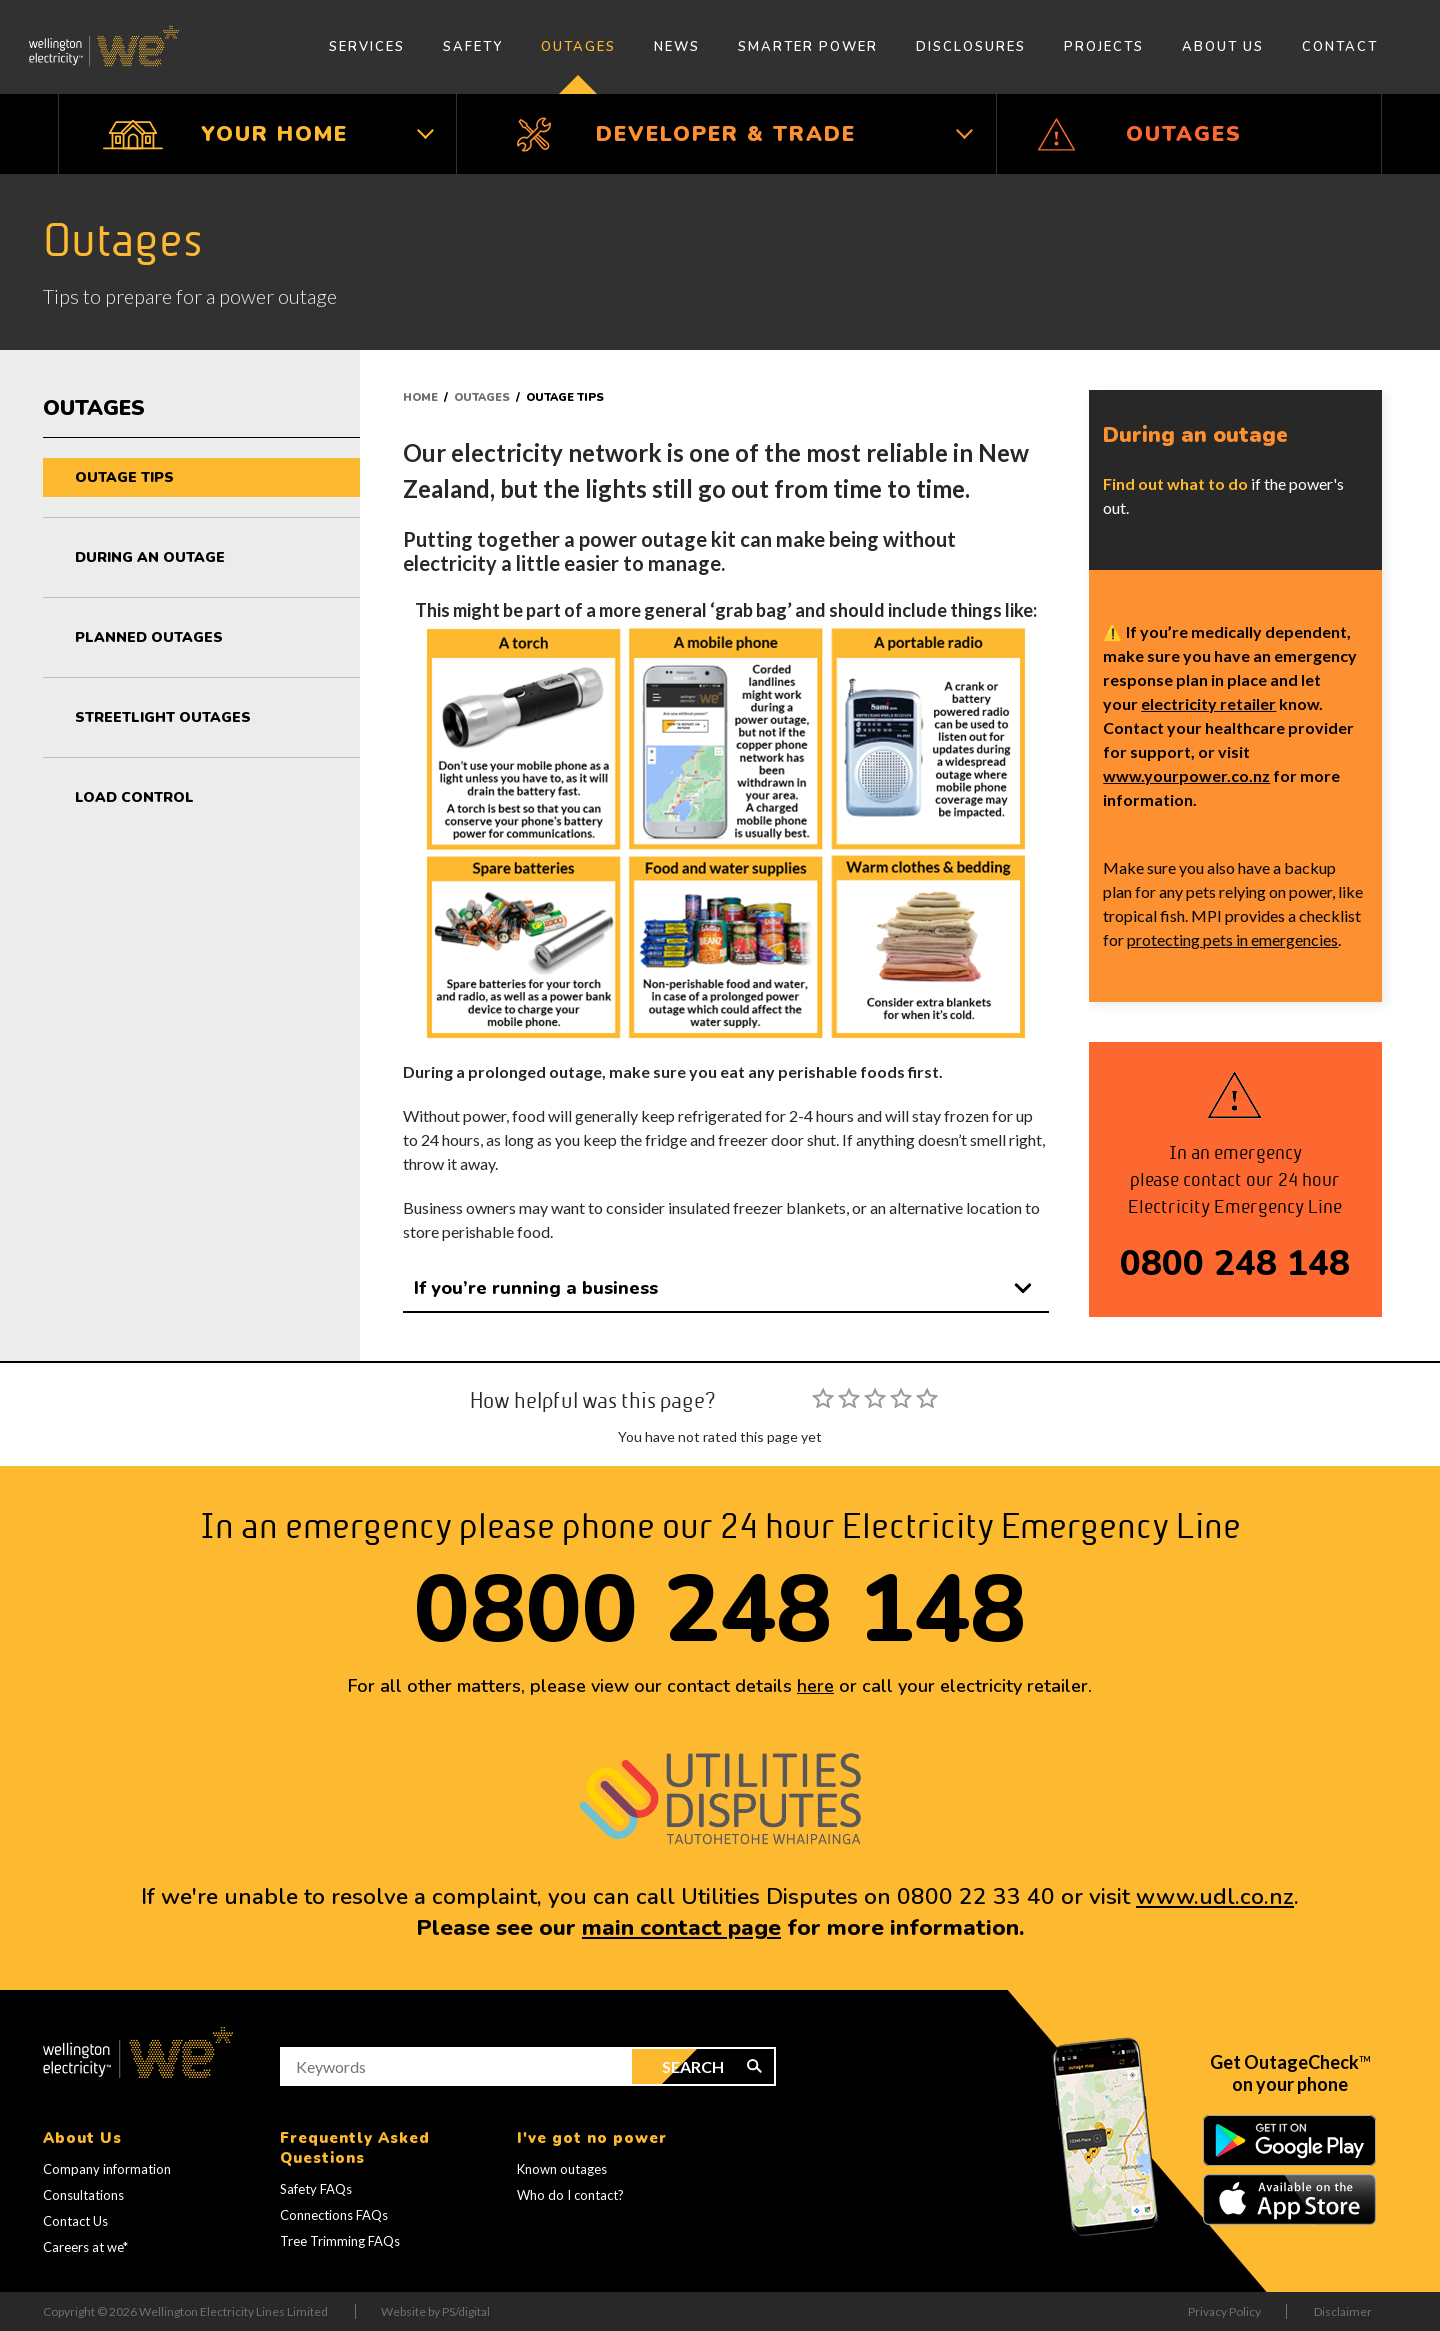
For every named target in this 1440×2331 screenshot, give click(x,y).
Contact (1340, 47)
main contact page (681, 1927)
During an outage (150, 557)
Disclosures (971, 47)
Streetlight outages (163, 717)
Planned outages (149, 637)
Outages (578, 47)
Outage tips (124, 477)
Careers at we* (85, 2247)
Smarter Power (808, 47)
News (677, 47)
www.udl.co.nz (1215, 1896)
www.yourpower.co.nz (1186, 775)
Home (420, 397)
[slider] (875, 1398)
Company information (107, 2169)
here (815, 1686)
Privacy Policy (1224, 2311)
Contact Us (75, 2221)
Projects (1104, 47)
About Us (1223, 47)
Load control (134, 797)
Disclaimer (1343, 2311)
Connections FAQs (334, 2215)
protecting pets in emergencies (1232, 939)
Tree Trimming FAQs (340, 2241)
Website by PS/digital (435, 2311)
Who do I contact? (570, 2195)
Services (367, 47)
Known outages (562, 2169)
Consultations (83, 2195)
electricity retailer (1208, 703)
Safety (473, 47)
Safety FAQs (316, 2189)
